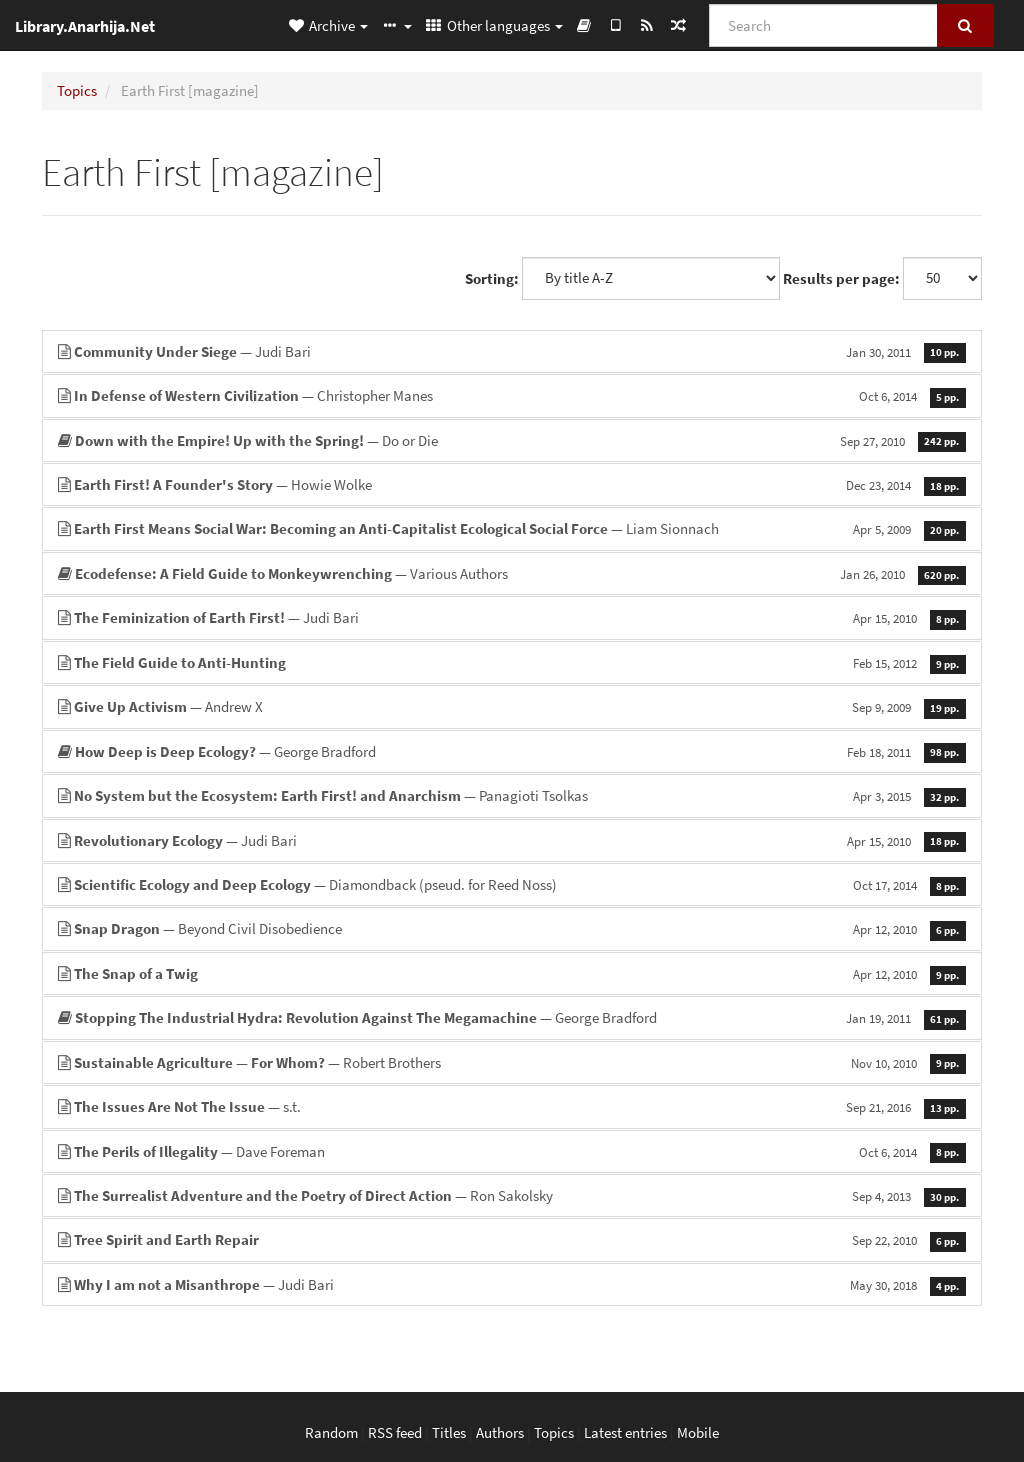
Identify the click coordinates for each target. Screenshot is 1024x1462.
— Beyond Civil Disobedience (512, 928)
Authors (500, 1432)
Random (331, 1432)
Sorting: (492, 278)
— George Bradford (512, 751)
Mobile (698, 1432)
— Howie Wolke (512, 484)
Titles (449, 1432)
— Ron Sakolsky (512, 1195)
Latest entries (625, 1432)
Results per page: (841, 278)
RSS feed (395, 1432)
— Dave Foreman (512, 1151)
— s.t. (512, 1106)
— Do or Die (512, 440)
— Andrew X (512, 706)
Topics (77, 90)
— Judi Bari (512, 351)
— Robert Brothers (512, 1062)
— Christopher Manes (512, 395)
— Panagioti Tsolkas (512, 795)
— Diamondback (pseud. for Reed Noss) (512, 884)
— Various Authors (512, 573)
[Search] (823, 25)
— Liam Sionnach (512, 528)
